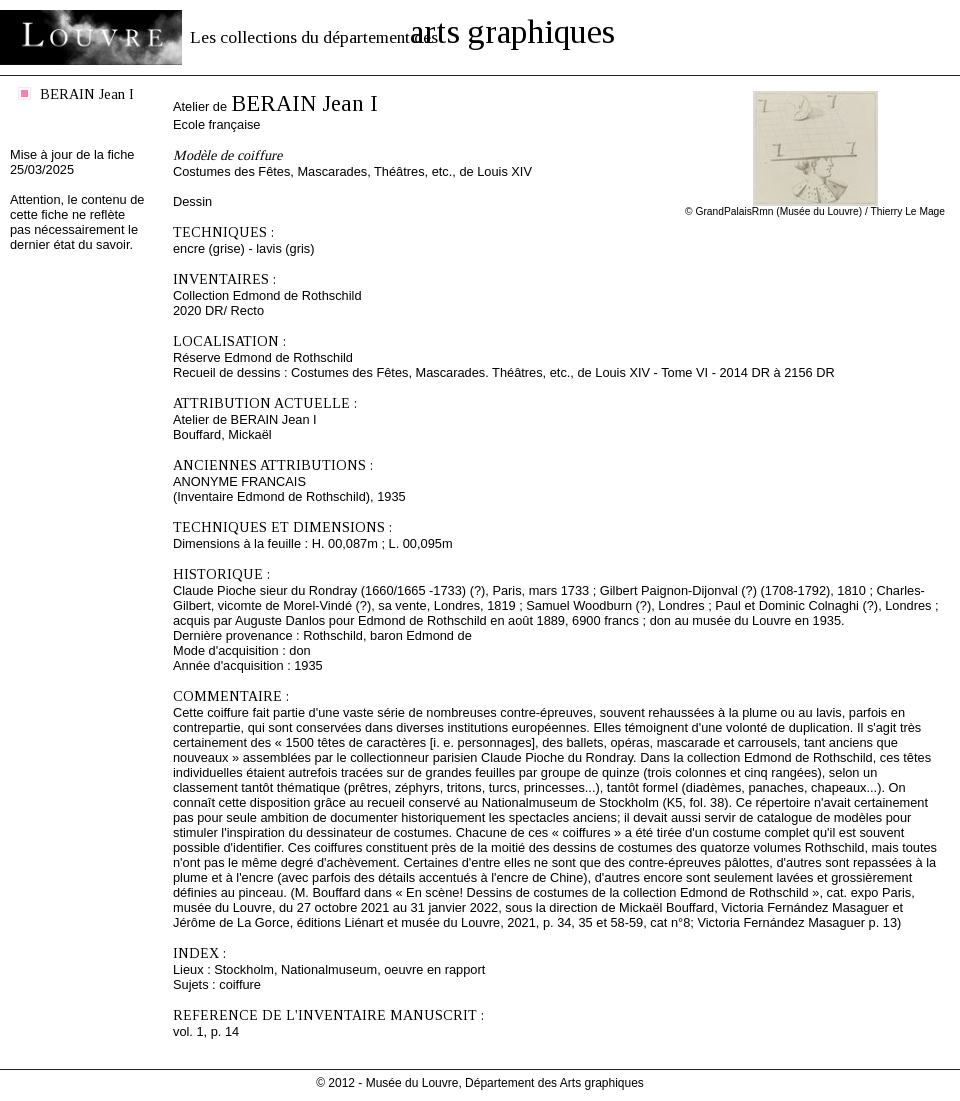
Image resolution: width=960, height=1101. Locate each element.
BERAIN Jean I (87, 94)
